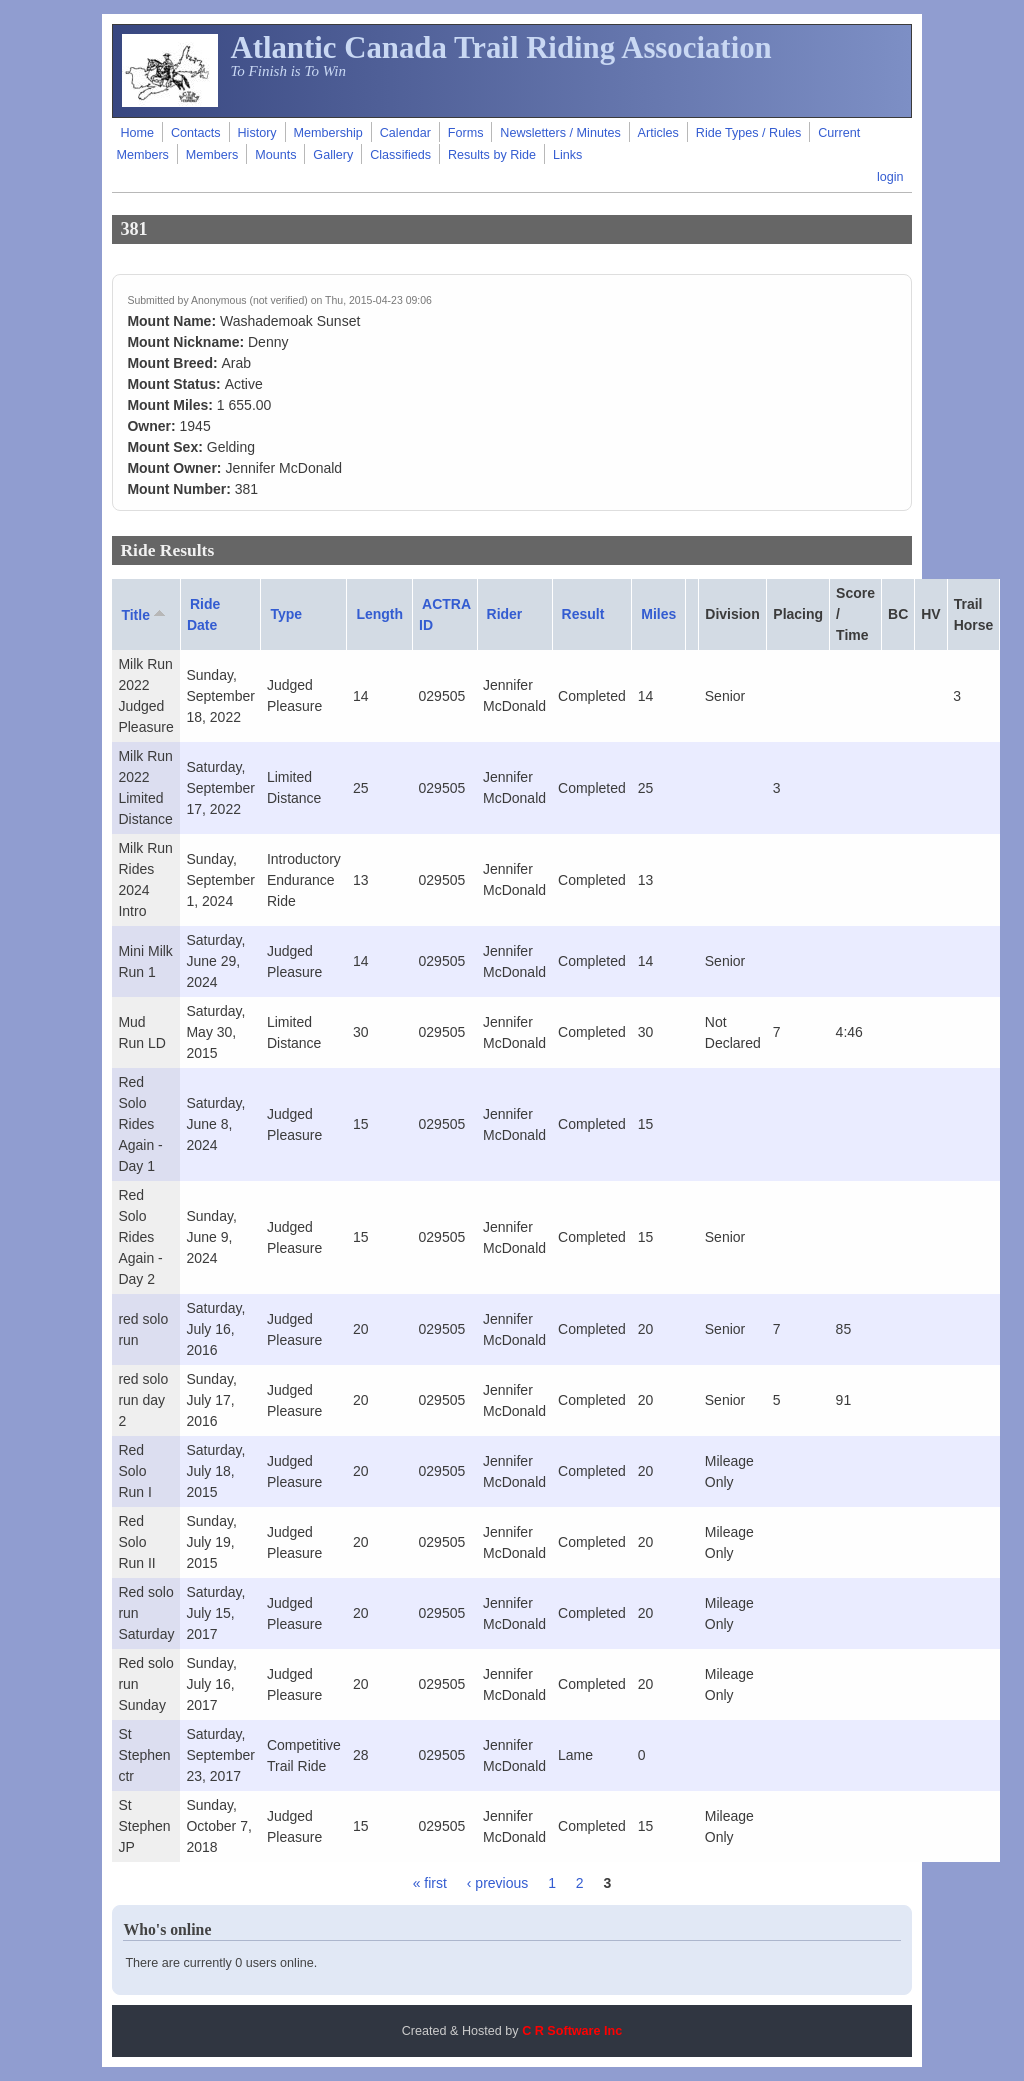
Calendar (405, 133)
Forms (466, 133)
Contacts (196, 133)
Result (583, 614)
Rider (505, 614)
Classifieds (400, 155)
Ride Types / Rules (748, 133)
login (890, 177)
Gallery (333, 155)
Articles (658, 133)
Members (212, 155)
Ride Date (203, 614)
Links (567, 155)
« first (430, 1883)
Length (379, 614)
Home (137, 133)
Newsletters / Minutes (560, 133)
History (256, 133)
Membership (328, 133)
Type (286, 614)
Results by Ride (492, 155)
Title (145, 614)
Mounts (275, 155)
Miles (658, 614)
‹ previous (497, 1883)
